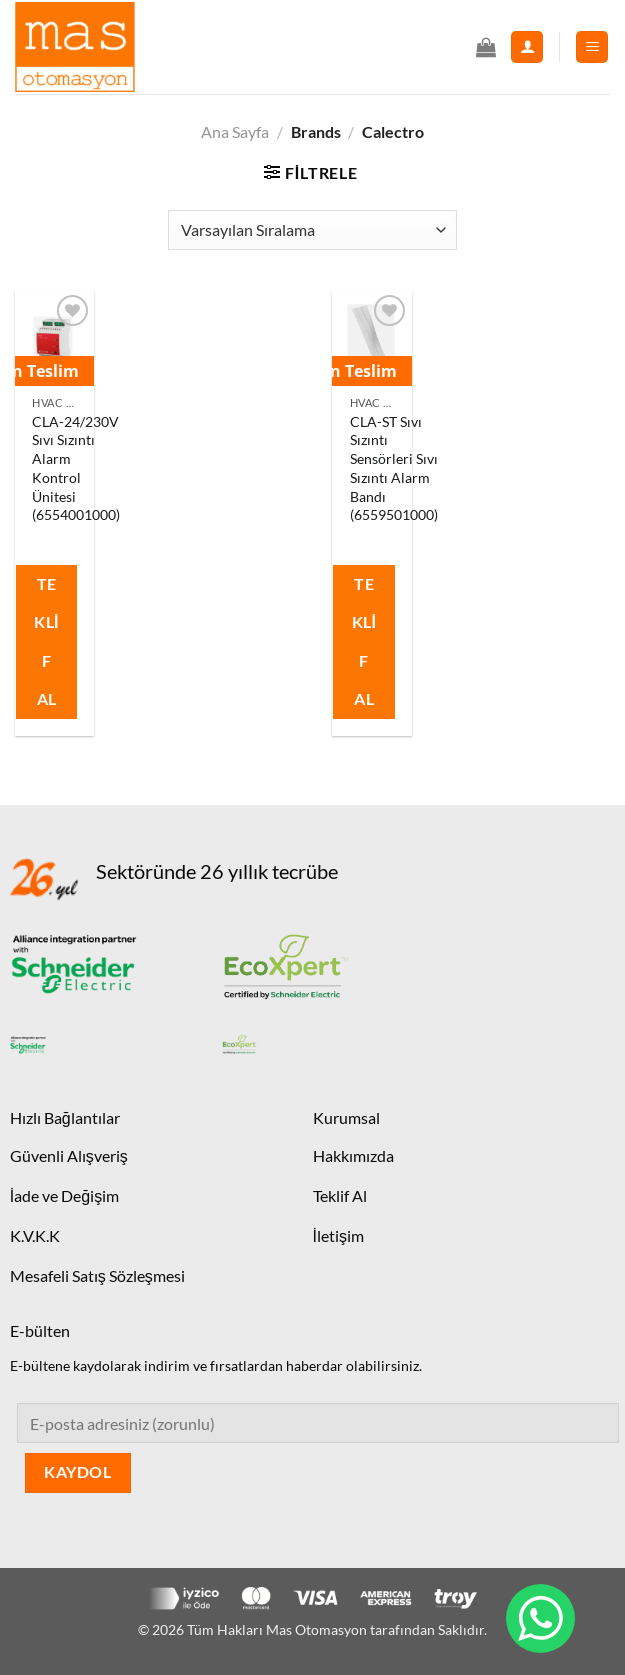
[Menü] (592, 47)
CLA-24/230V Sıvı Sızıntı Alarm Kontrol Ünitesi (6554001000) (76, 468)
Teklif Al (46, 641)
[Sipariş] (312, 230)
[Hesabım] (527, 47)
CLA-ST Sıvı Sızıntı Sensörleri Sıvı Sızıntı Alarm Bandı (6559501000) (394, 468)
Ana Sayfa (235, 131)
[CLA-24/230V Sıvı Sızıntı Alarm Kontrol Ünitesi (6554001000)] (55, 337)
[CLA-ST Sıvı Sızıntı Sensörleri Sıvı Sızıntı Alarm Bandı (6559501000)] (372, 337)
